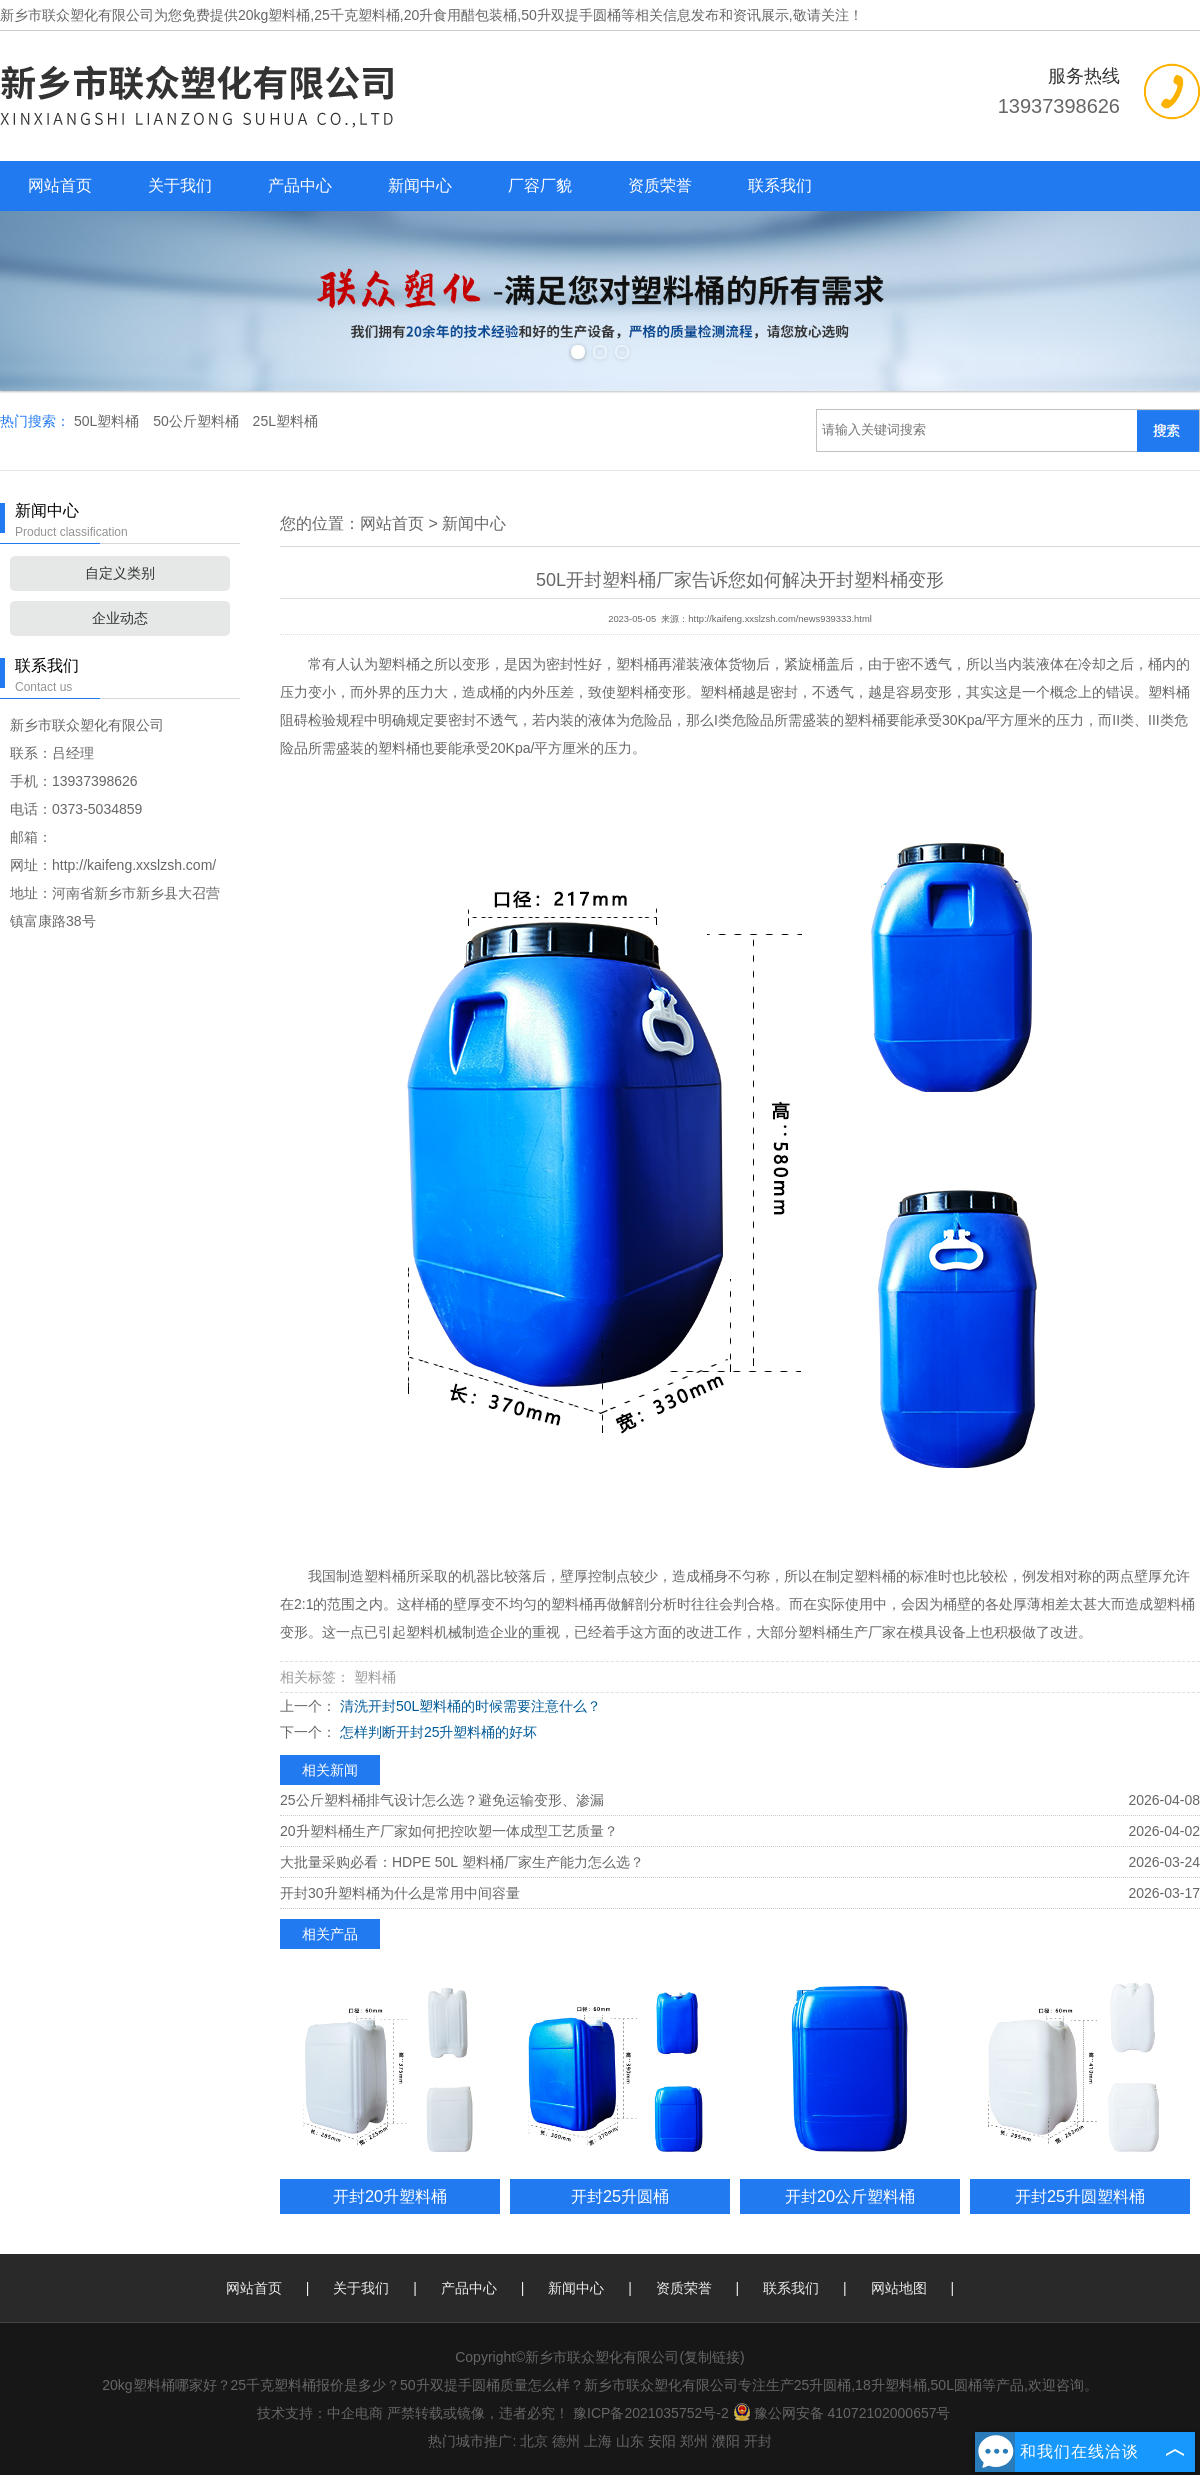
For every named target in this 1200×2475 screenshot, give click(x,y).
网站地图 (899, 2288)
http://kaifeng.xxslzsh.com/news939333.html (779, 619)
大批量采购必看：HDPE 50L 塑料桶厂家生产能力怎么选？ (462, 1862)
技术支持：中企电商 (320, 2413)
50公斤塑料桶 (197, 421)
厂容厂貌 (540, 185)
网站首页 (60, 185)
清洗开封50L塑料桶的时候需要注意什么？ (468, 1706)
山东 (630, 2441)
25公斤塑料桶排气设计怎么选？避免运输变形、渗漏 (442, 1800)
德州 (566, 2441)
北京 (534, 2441)
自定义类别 (120, 573)
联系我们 (780, 185)
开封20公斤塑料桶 (850, 2196)
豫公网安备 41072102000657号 (842, 2413)
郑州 (694, 2441)
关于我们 (180, 185)
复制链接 (712, 2357)
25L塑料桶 (285, 421)
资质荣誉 (660, 185)
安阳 (662, 2441)
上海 (598, 2441)
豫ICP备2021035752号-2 (651, 2413)
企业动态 (120, 618)
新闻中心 (420, 185)
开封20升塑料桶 (390, 2196)
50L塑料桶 (108, 421)
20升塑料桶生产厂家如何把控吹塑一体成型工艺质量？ (449, 1831)
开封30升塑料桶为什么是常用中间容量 (400, 1893)
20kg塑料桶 (274, 15)
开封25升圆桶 (620, 2196)
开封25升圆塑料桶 (1080, 2196)
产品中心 (300, 185)
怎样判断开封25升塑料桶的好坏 (436, 1732)
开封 (758, 2441)
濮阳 (726, 2441)
